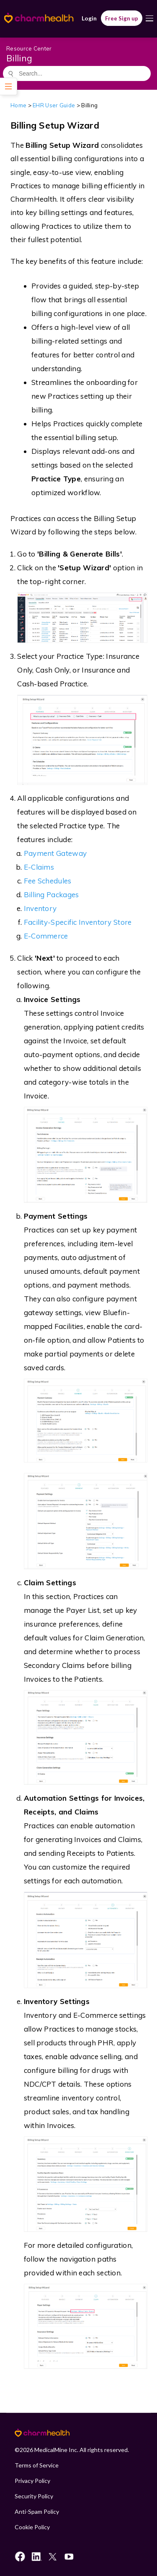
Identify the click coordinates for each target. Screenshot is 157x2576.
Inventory (40, 908)
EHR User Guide (54, 105)
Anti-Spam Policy (37, 2511)
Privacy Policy (32, 2480)
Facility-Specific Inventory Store (78, 922)
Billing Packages (51, 894)
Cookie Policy (32, 2526)
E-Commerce (46, 935)
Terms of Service (37, 2465)
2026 (26, 2449)
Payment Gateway (55, 853)
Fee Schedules (48, 880)
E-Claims (39, 867)
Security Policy (34, 2496)
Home (18, 105)
